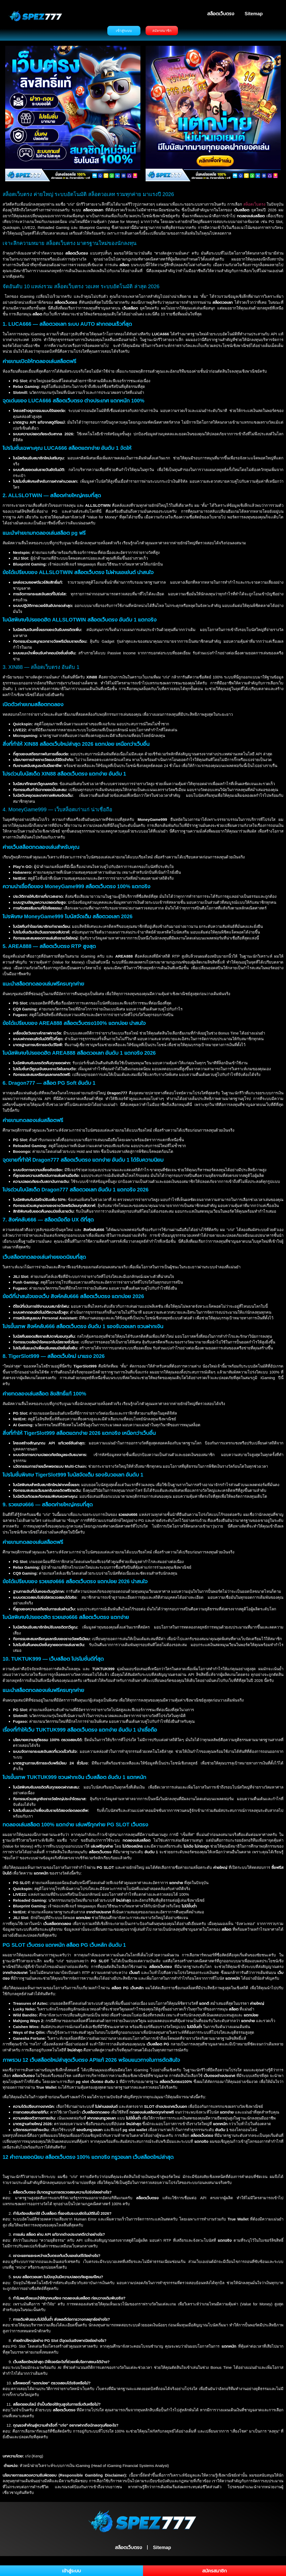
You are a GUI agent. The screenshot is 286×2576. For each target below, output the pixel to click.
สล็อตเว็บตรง (220, 13)
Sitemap (254, 13)
